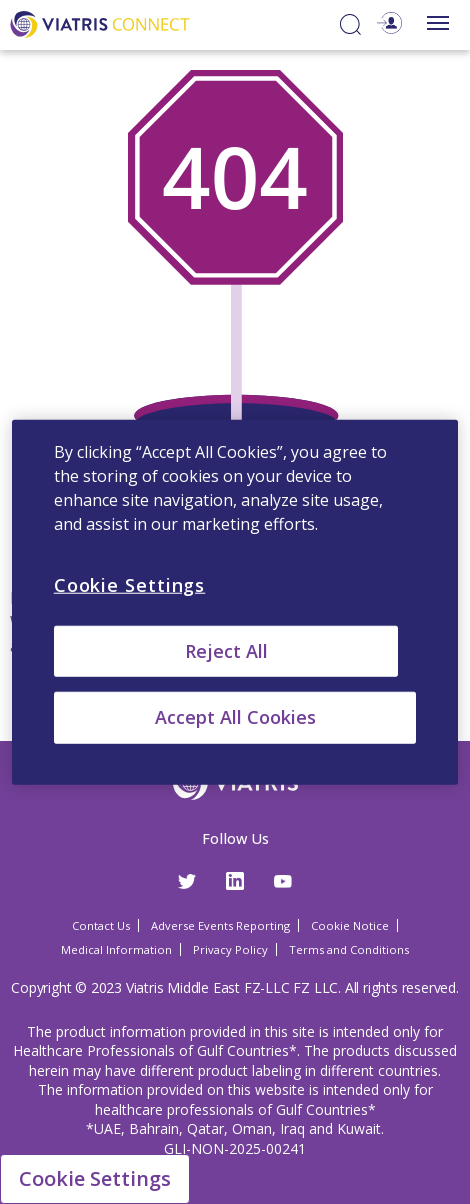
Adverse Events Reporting (220, 925)
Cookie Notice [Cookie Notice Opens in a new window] (350, 925)
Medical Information (116, 949)
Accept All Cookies (235, 717)
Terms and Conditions (349, 949)
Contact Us (101, 925)
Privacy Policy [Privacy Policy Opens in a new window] (230, 949)
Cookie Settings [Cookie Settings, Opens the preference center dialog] (130, 585)
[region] (235, 602)
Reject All (226, 651)
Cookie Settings (95, 1178)
